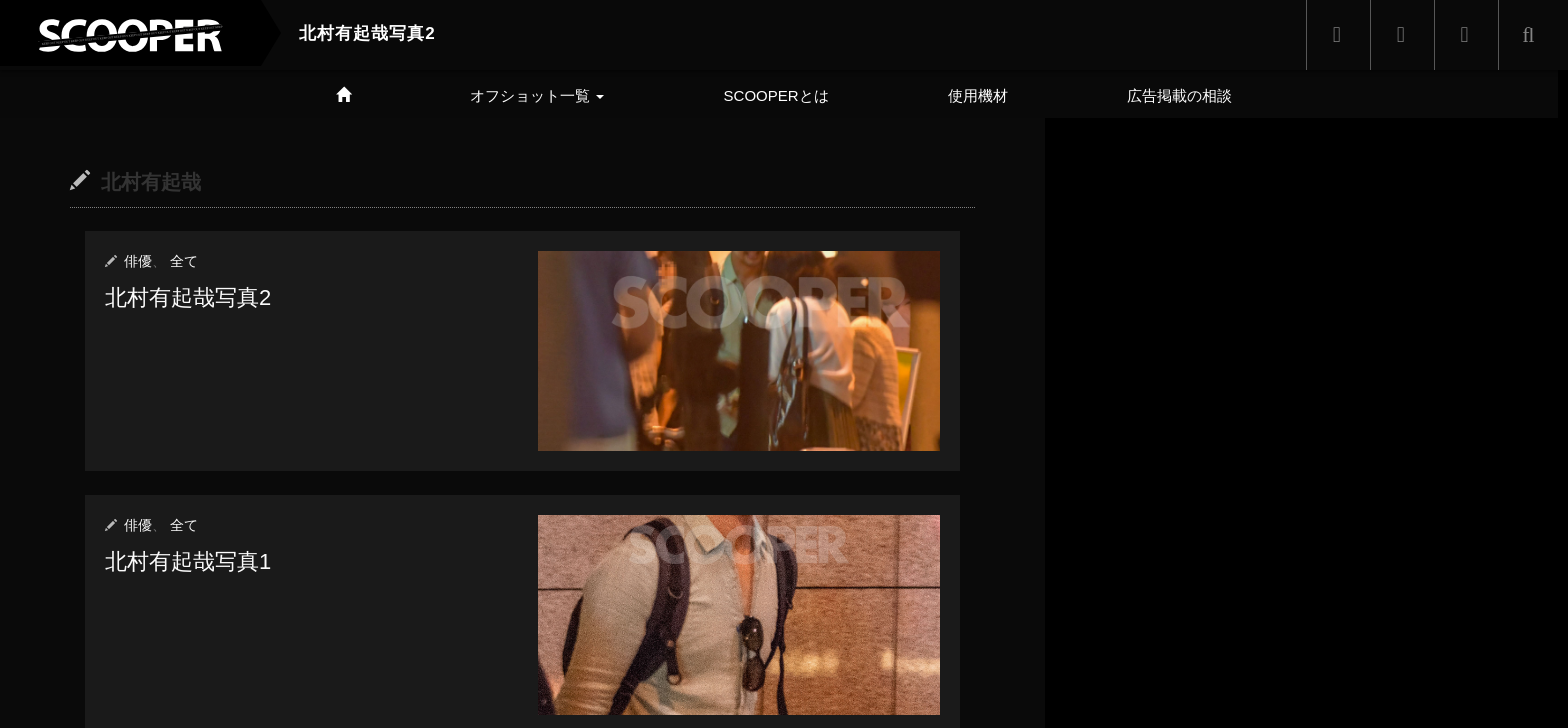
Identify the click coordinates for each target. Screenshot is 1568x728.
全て (184, 261)
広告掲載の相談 (1179, 95)
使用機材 (978, 95)
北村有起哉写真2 (188, 297)
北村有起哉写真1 (188, 560)
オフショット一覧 (537, 95)
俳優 (138, 261)
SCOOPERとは (776, 95)
